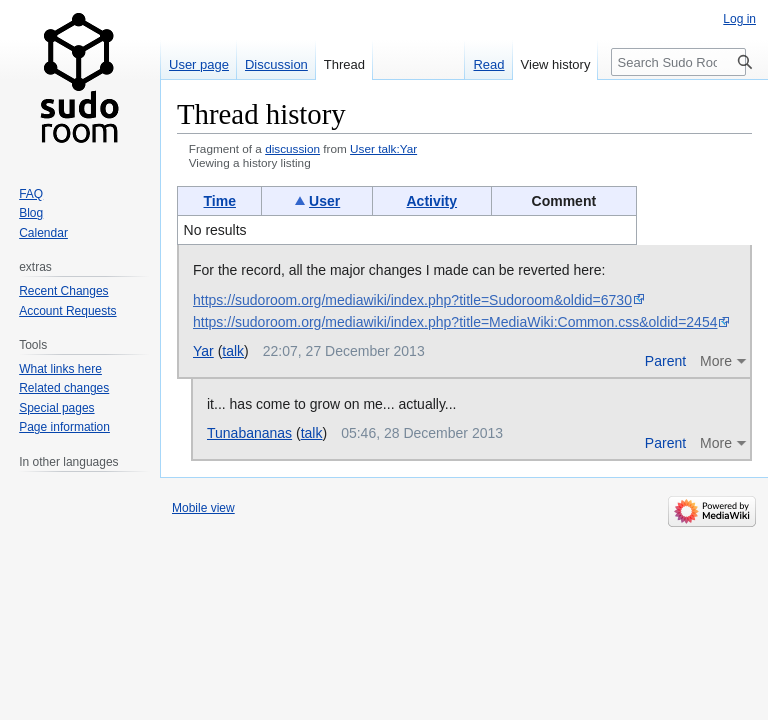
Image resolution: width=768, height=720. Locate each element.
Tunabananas (249, 433)
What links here (60, 369)
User (324, 201)
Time (220, 201)
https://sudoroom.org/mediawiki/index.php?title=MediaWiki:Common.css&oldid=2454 (455, 322)
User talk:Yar (383, 148)
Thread (344, 64)
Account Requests (67, 311)
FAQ (31, 194)
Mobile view (203, 508)
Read (488, 64)
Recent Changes (63, 291)
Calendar (43, 233)
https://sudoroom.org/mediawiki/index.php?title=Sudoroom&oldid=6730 (412, 300)
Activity (431, 201)
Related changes (64, 388)
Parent (665, 361)
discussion (292, 148)
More (716, 361)
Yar (203, 351)
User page (199, 64)
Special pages (56, 408)
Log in (739, 19)
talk (233, 351)
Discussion (276, 64)
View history (556, 64)
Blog (31, 213)
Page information (64, 427)
